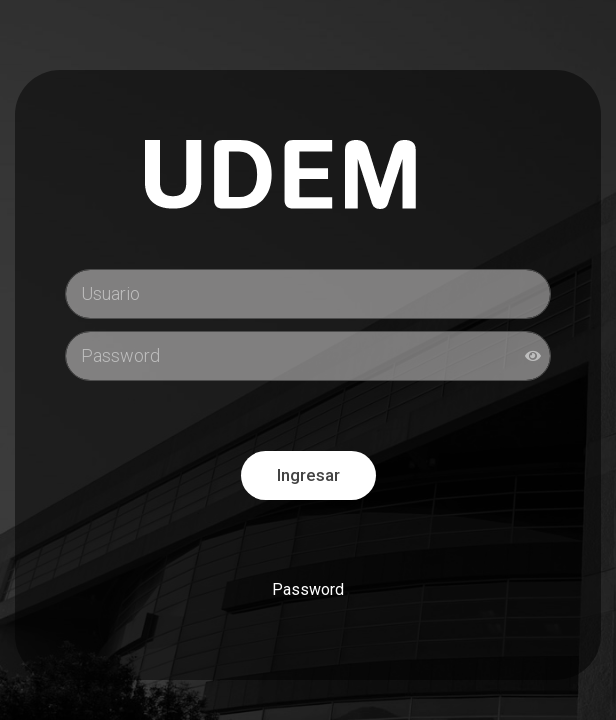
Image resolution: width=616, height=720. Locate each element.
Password (308, 589)
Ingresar (308, 475)
